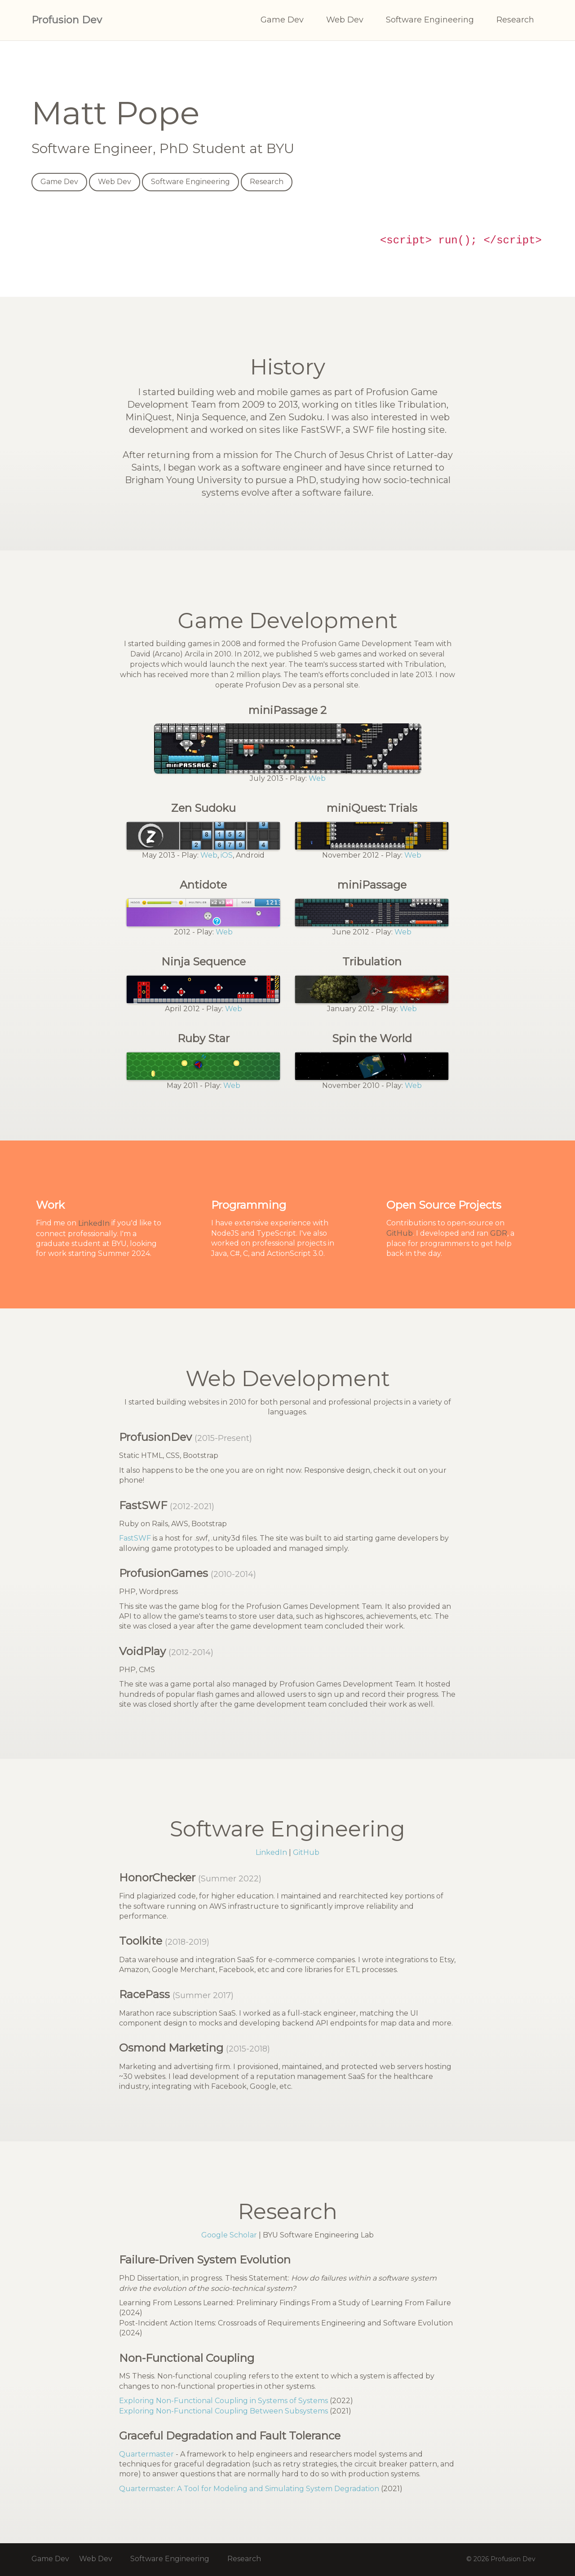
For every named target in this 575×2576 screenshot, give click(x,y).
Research (515, 20)
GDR (498, 1233)
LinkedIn (94, 1223)
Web (317, 778)
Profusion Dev (66, 20)
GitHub (399, 1233)
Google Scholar (229, 2235)
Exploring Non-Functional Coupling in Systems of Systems (223, 2400)
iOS (227, 855)
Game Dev (282, 20)
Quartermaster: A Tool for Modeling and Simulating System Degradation (249, 2488)
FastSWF (135, 1538)
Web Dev (344, 20)
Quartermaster (146, 2454)
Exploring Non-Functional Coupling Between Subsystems (223, 2411)
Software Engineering (430, 20)
